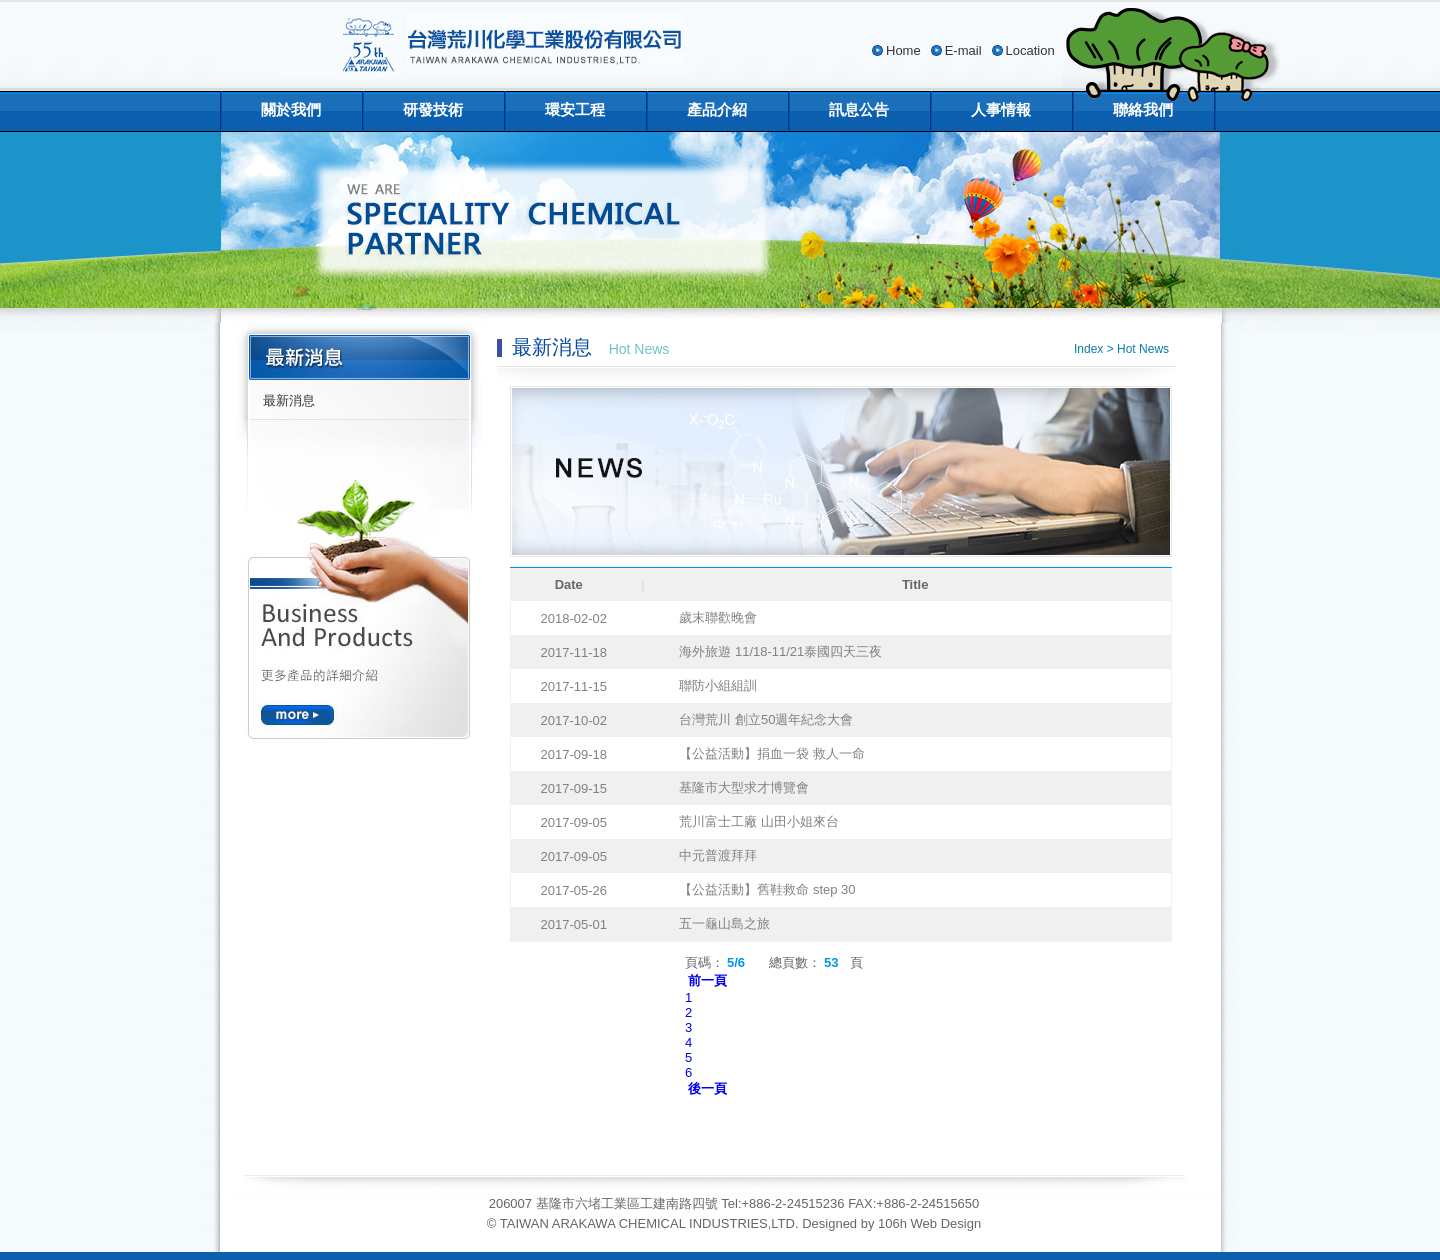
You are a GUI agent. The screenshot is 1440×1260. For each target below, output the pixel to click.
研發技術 (433, 109)
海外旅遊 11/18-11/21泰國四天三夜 (780, 651)
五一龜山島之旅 (724, 923)
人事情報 (1001, 109)
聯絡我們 (1143, 109)
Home (903, 50)
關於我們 (291, 109)
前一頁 (707, 980)
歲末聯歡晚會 (718, 617)
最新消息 (289, 400)
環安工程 (575, 109)
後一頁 (707, 1088)
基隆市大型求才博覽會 (744, 787)
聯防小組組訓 (718, 685)
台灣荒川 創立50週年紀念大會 (766, 719)
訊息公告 (859, 109)
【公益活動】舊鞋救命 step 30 (767, 889)
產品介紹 (717, 109)
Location (1030, 50)
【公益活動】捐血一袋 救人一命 (772, 753)
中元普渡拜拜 (718, 855)
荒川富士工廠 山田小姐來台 (759, 821)
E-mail (963, 50)
